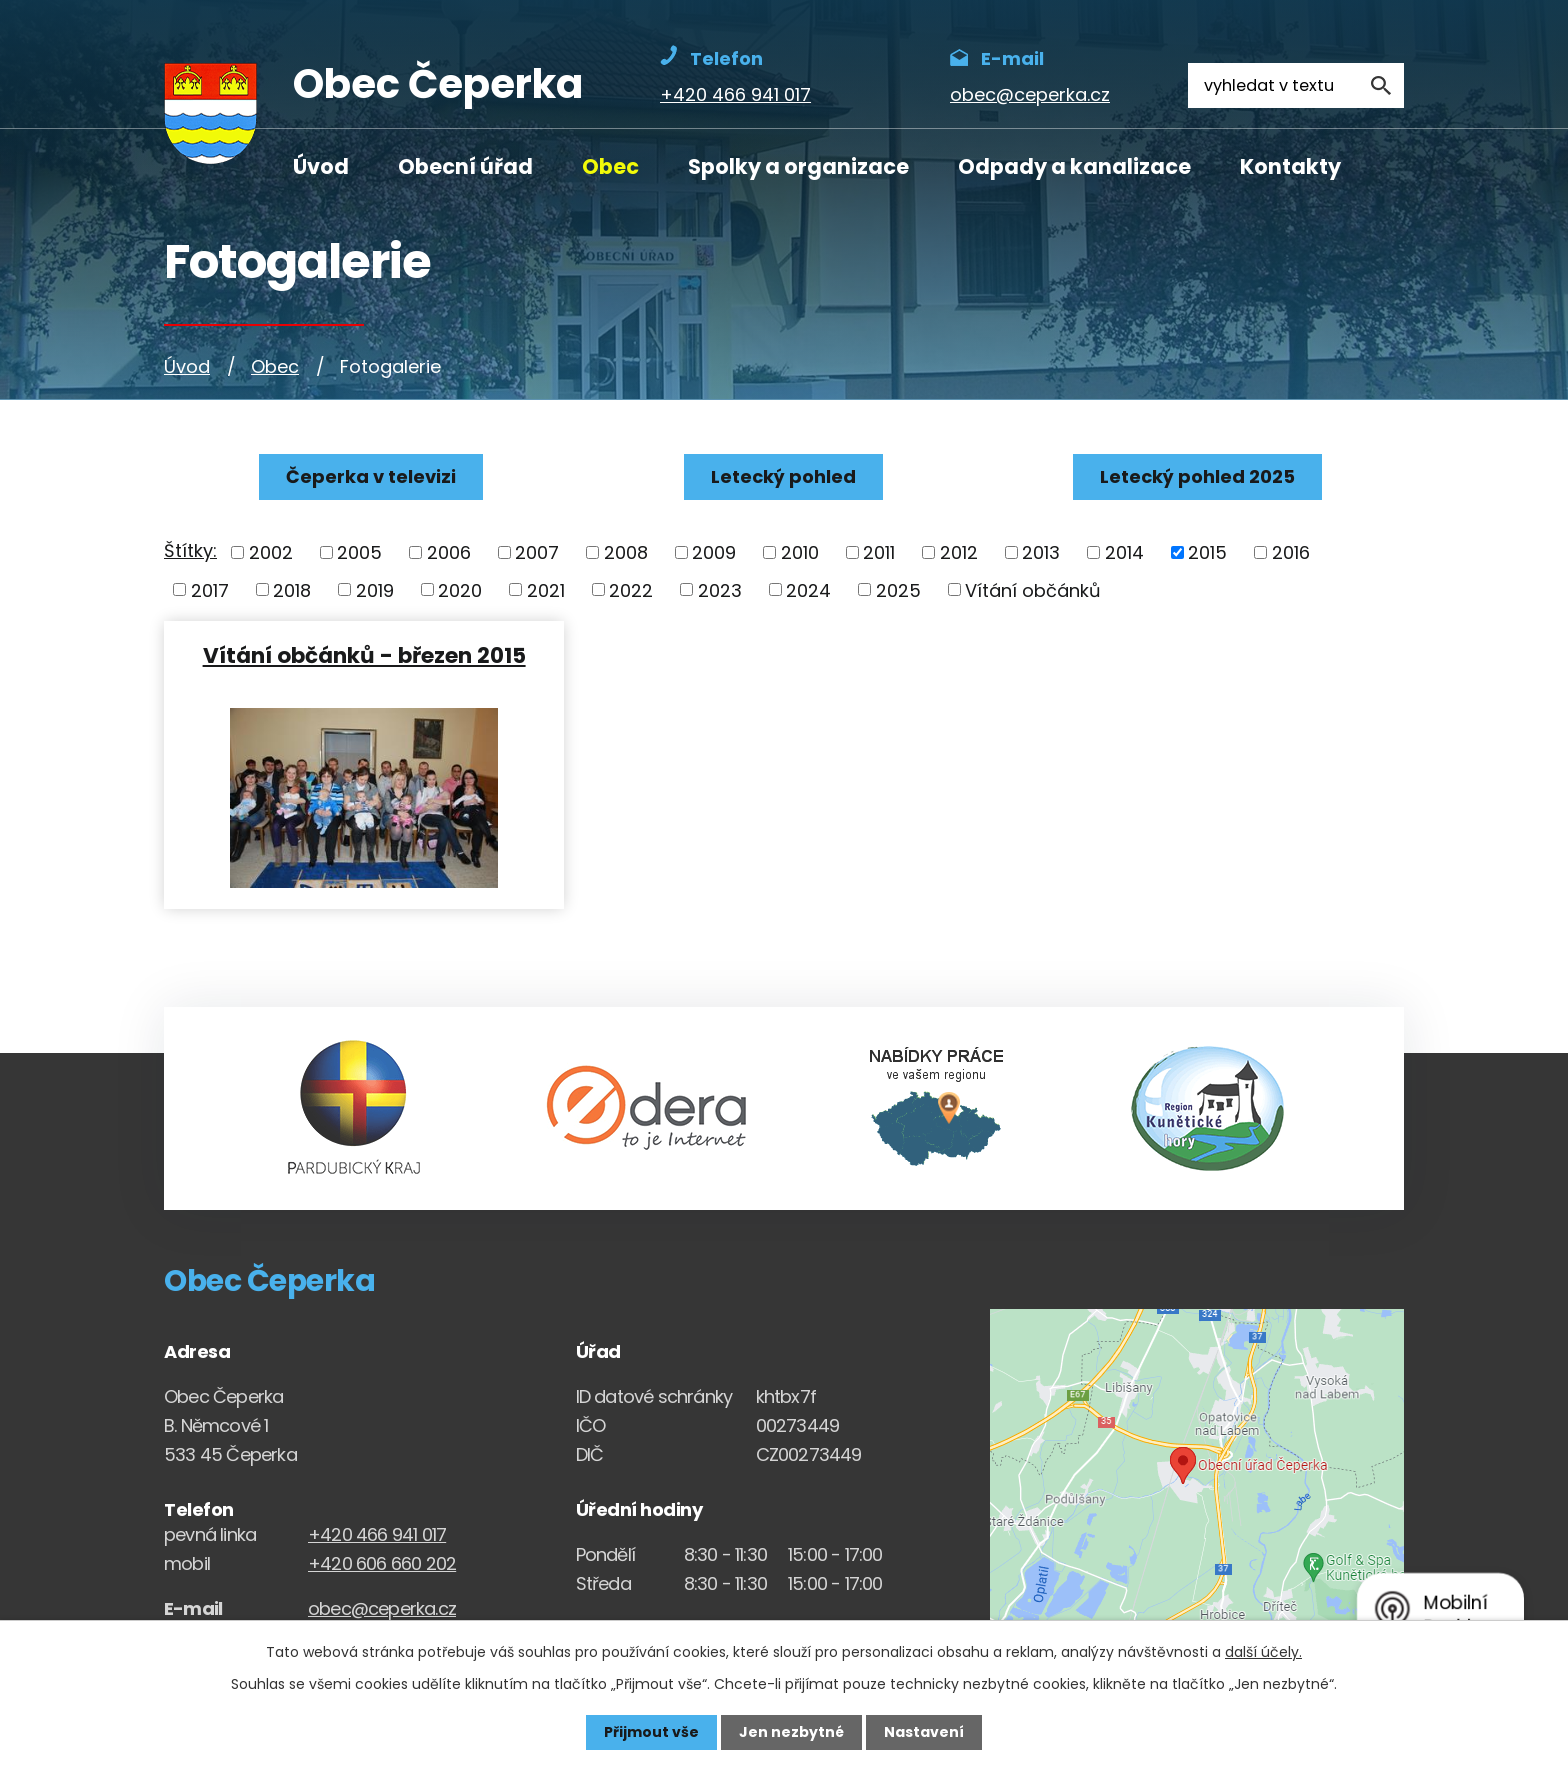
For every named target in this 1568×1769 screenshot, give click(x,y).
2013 (1041, 552)
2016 (1291, 552)
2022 (631, 589)
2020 (460, 589)
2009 (714, 552)
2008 (626, 552)
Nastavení (924, 1732)
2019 (375, 589)
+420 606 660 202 (382, 1563)
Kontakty (1290, 166)
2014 (1124, 552)
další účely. (1263, 1652)
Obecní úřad (465, 166)
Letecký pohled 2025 (1197, 476)
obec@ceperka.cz (382, 1608)
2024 (808, 589)
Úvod (321, 166)
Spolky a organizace (798, 166)
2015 (1207, 552)
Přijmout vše (651, 1732)
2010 (800, 552)
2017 (210, 589)
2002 (271, 552)
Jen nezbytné (791, 1732)
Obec (610, 166)
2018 (292, 589)
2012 (959, 552)
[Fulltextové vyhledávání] (1296, 85)
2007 (537, 552)
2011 (879, 552)
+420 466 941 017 (377, 1534)
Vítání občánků (1033, 589)
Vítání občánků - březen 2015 (364, 654)
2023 (720, 589)
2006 (449, 552)
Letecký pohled (783, 476)
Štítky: (190, 550)
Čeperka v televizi (371, 476)
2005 (359, 552)
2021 (546, 589)
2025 (898, 589)
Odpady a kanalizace (1074, 166)
